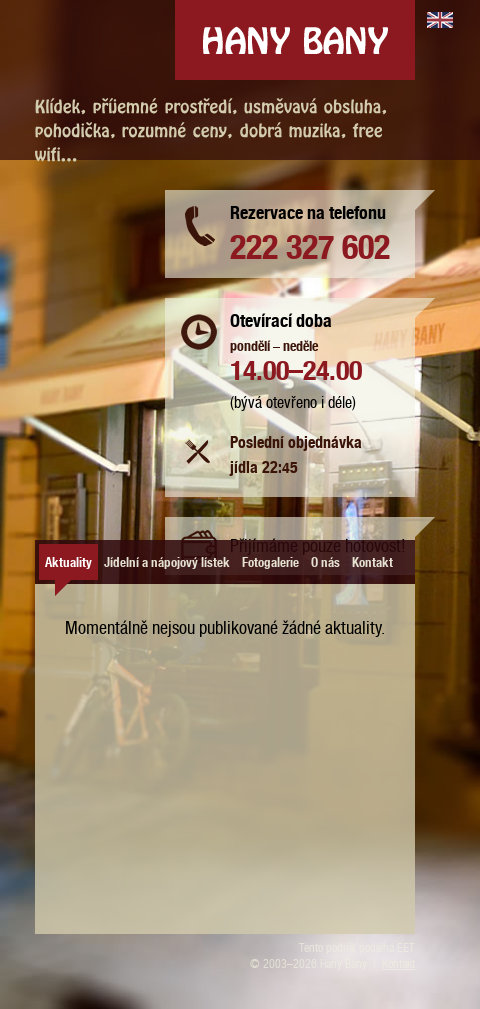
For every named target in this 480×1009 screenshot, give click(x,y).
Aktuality (68, 560)
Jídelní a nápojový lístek (167, 560)
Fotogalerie (270, 560)
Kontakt (372, 560)
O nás (325, 560)
